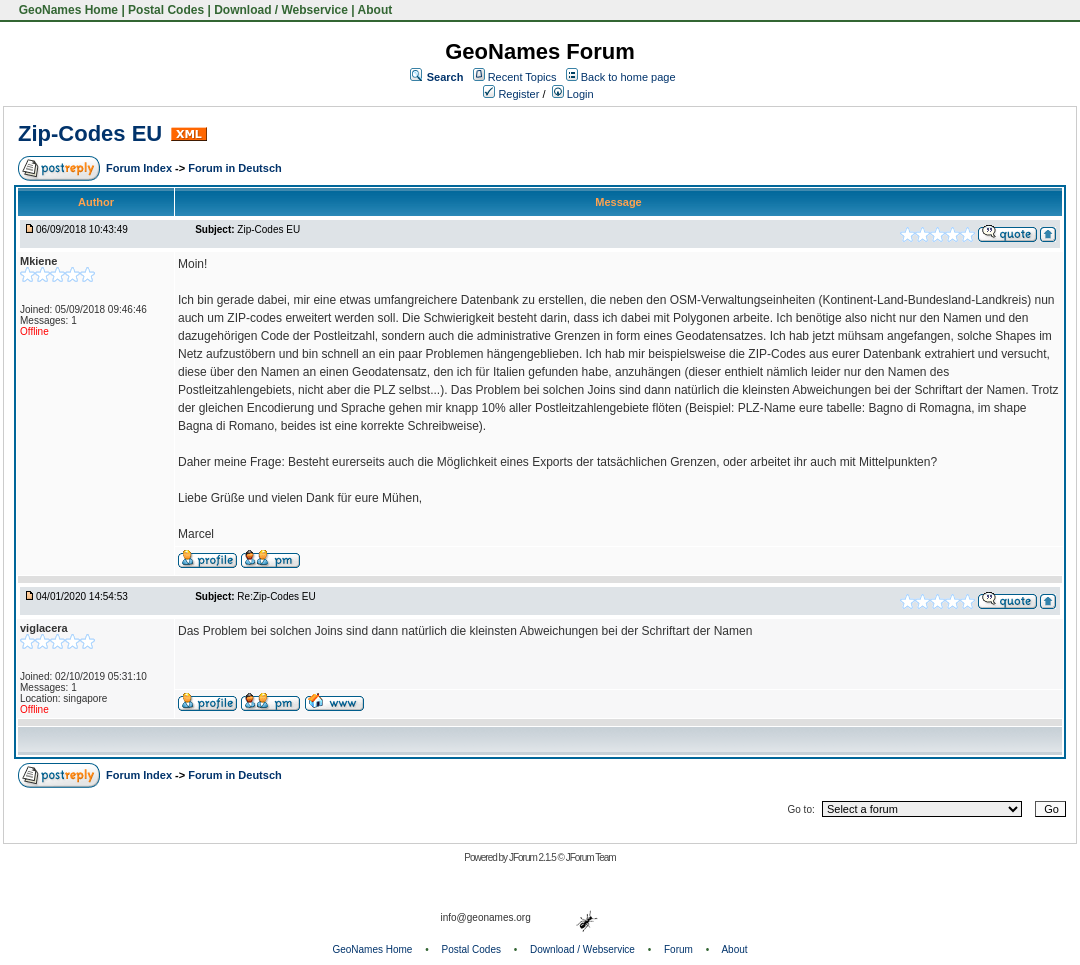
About (375, 10)
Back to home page (628, 77)
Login (573, 94)
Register (511, 94)
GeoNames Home (66, 10)
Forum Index (140, 168)
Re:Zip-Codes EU (276, 596)
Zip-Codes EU (90, 133)
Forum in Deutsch (235, 168)
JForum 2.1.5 (533, 857)
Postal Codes (166, 10)
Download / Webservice (281, 10)
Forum (678, 949)
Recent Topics (522, 77)
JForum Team (591, 857)
